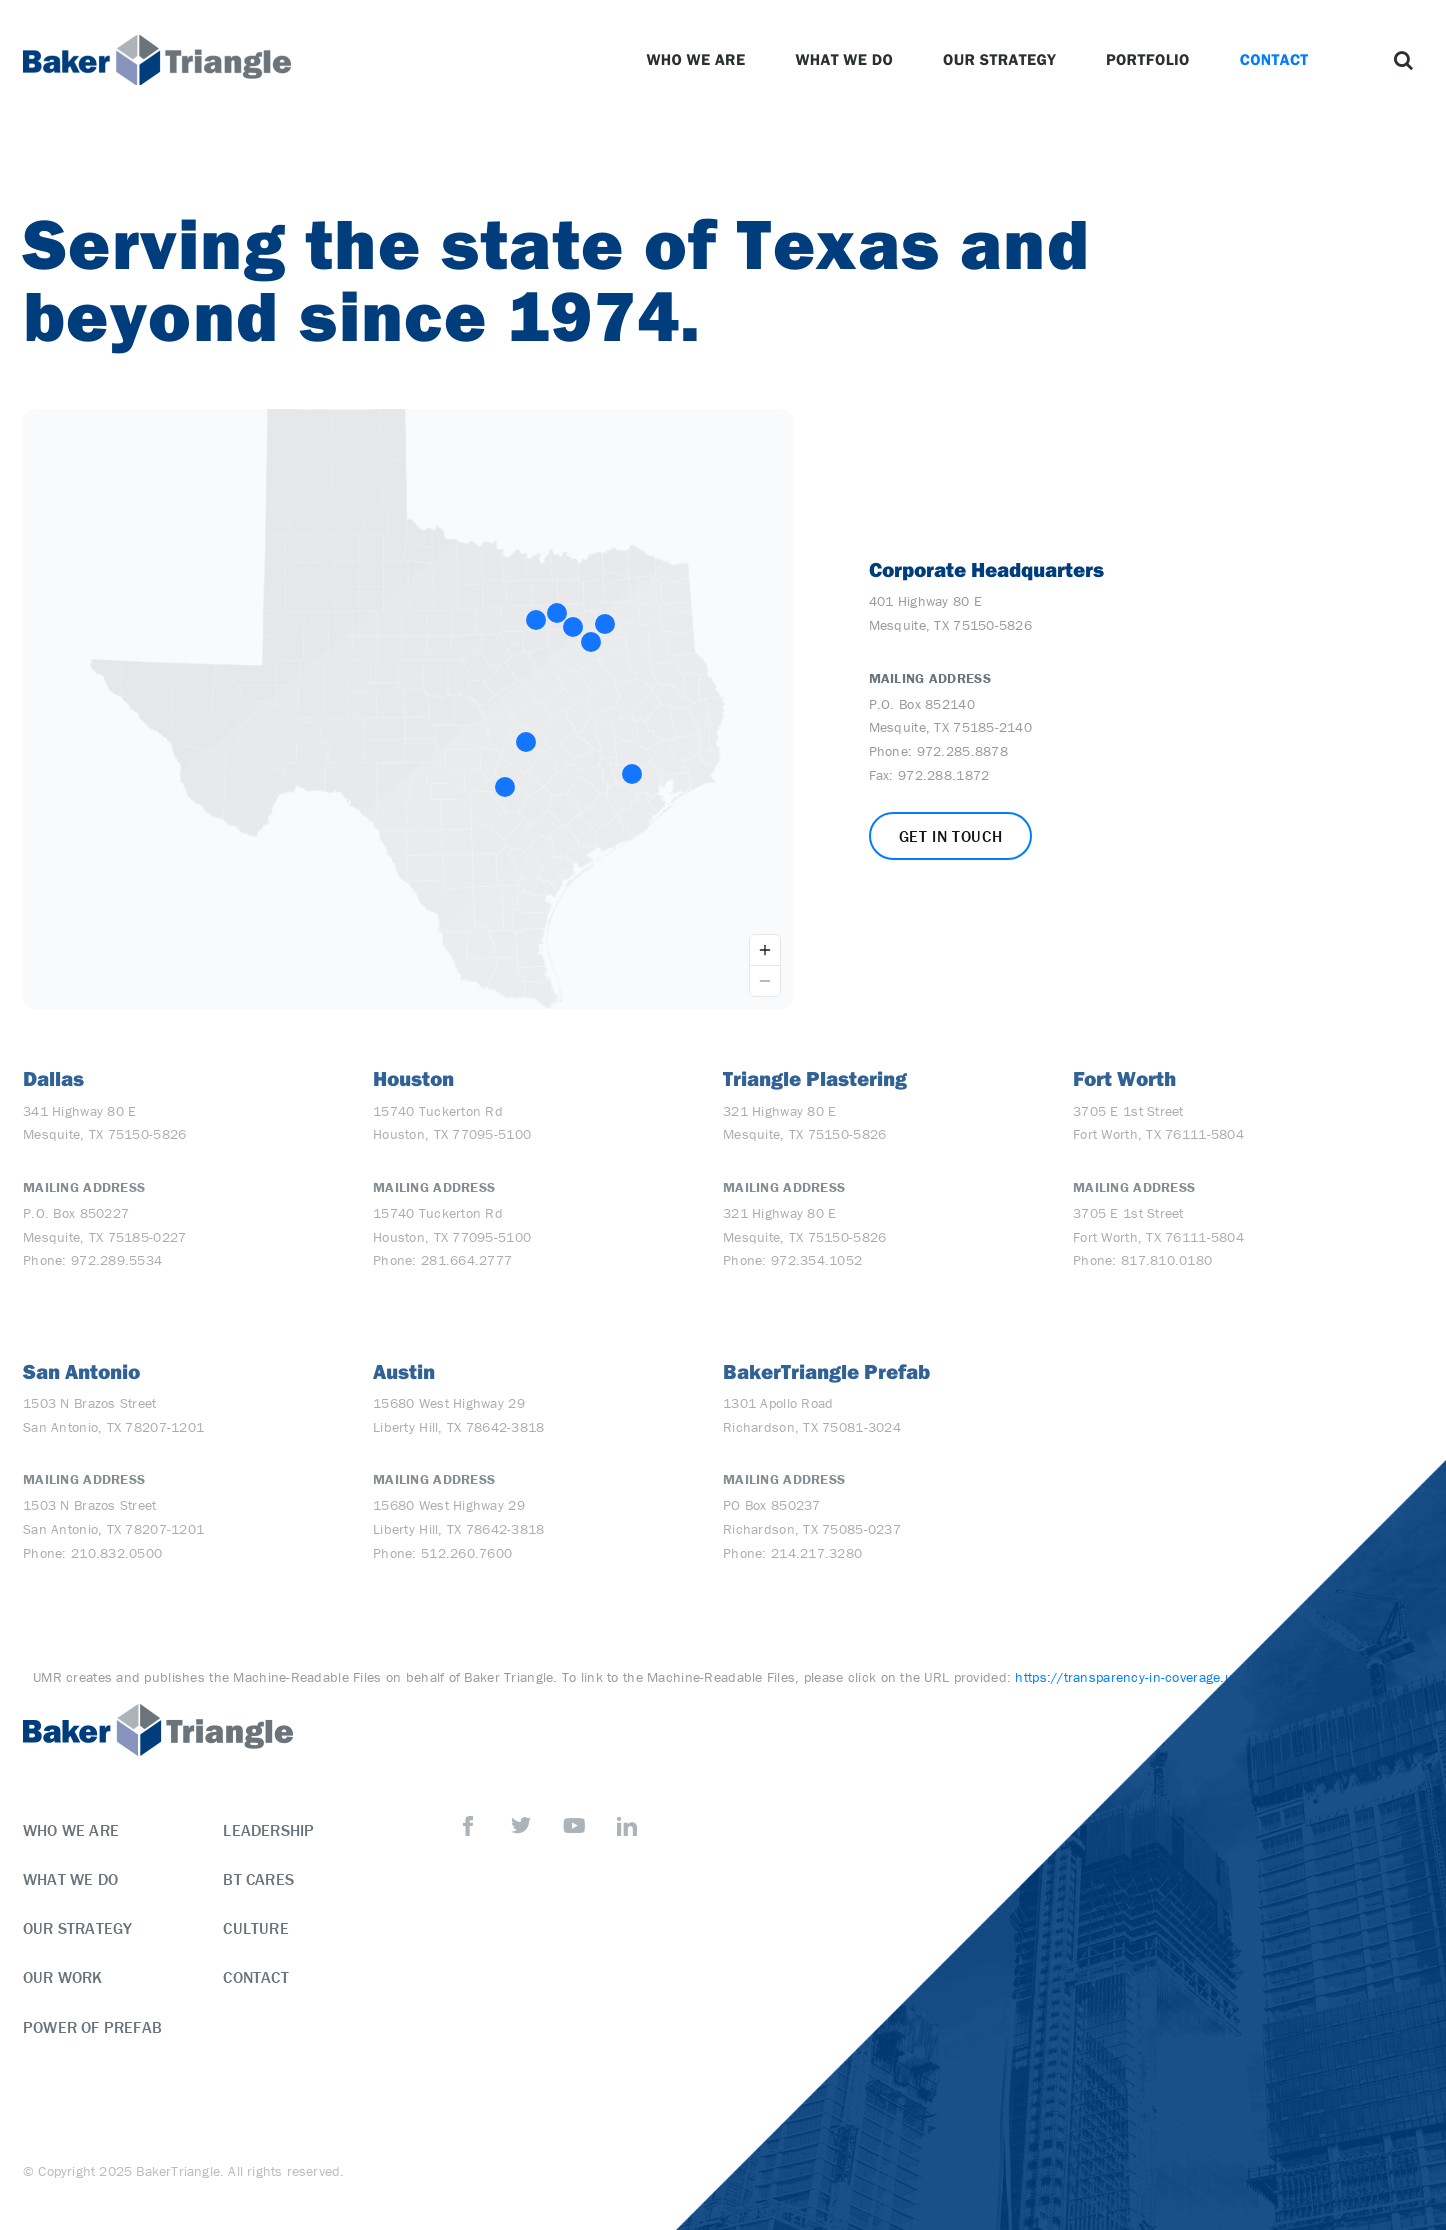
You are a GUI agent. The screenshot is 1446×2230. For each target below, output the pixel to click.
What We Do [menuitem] (70, 1879)
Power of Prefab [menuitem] (92, 2027)
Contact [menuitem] (255, 1977)
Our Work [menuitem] (63, 1977)
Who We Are (700, 60)
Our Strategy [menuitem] (77, 1928)
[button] (1403, 60)
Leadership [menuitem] (268, 1830)
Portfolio (1153, 60)
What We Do (849, 60)
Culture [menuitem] (255, 1928)
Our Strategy (1004, 60)
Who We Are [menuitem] (71, 1830)
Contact (1279, 60)
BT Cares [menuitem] (258, 1879)
